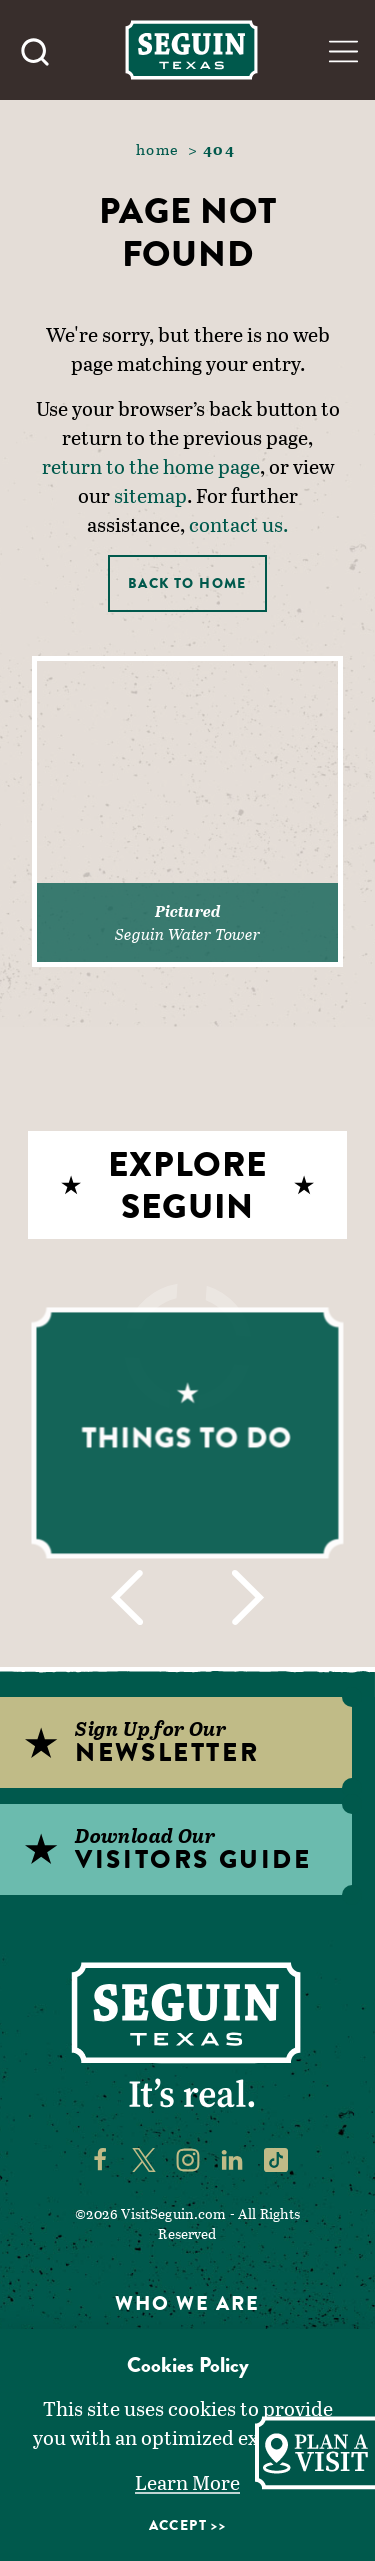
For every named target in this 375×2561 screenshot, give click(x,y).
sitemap (150, 495)
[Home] (191, 49)
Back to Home (187, 583)
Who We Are (187, 2303)
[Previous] (126, 1597)
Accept (178, 2525)
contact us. (238, 524)
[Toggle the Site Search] (35, 50)
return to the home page (151, 466)
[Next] (248, 1597)
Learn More (187, 2482)
